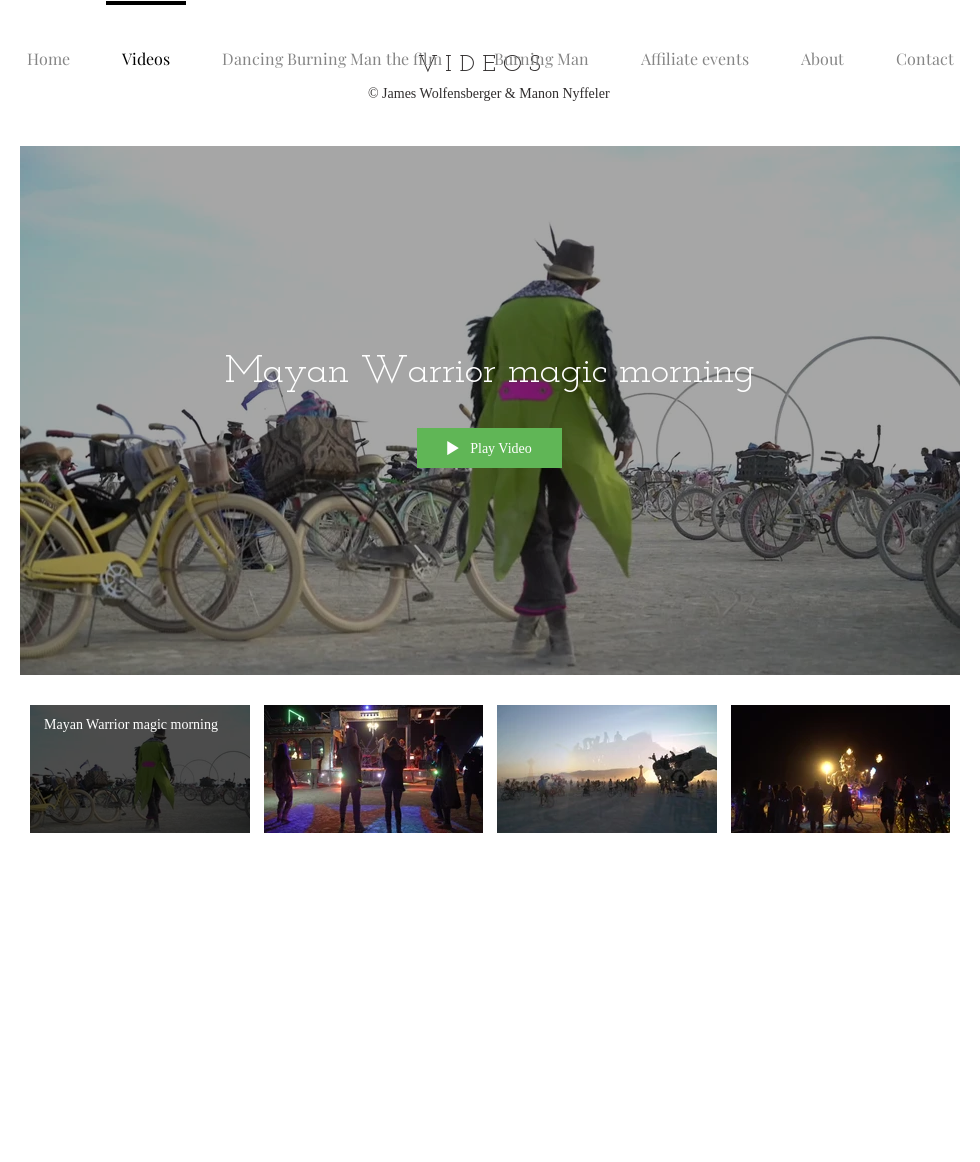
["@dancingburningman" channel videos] (490, 774)
